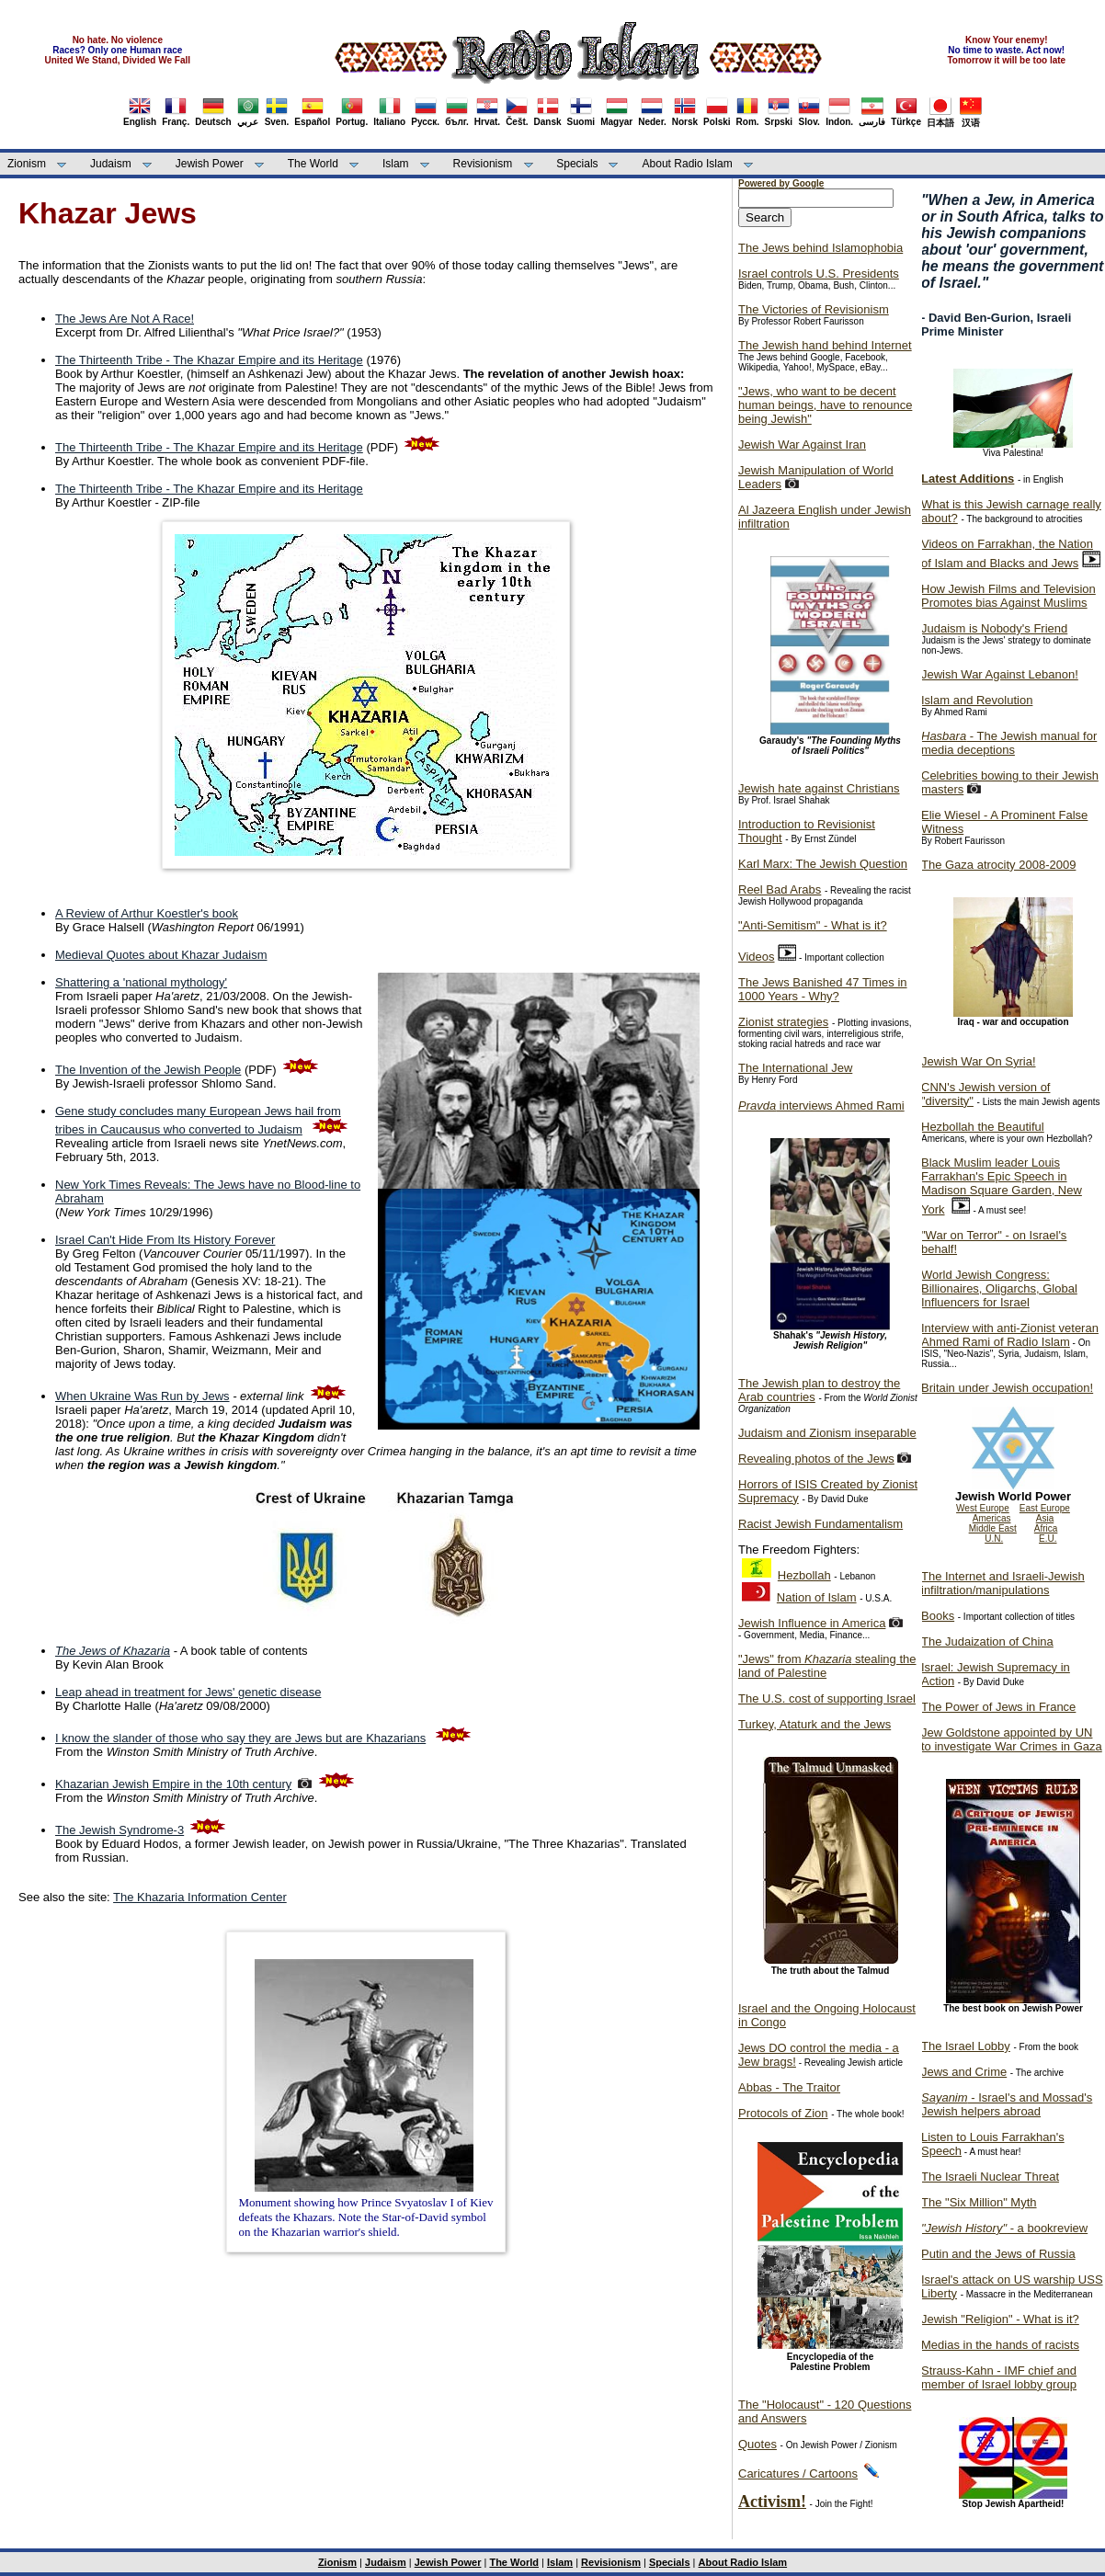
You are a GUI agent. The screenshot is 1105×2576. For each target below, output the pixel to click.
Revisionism (483, 163)
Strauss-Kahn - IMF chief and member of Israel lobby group (999, 2377)
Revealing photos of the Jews (816, 1458)
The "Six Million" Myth (979, 2202)
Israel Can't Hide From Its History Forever (165, 1240)
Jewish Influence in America (811, 1623)
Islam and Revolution (976, 700)
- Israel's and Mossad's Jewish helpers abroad (1006, 2104)
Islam (395, 163)
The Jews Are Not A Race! (124, 318)
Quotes (757, 2444)
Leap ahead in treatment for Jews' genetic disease (188, 1692)
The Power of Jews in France (998, 1707)
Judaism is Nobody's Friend (994, 628)
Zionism (26, 163)
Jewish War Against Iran (802, 444)
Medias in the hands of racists (1000, 2345)
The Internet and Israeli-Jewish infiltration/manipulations (1003, 1583)
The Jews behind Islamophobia (820, 248)
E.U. (1047, 1538)
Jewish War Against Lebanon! (999, 674)
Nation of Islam (817, 1597)
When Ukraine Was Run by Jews (142, 1396)
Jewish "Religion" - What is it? (1000, 2319)
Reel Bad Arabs (779, 889)
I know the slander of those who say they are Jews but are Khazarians (240, 1738)
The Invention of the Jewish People (148, 1070)
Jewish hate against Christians (819, 788)
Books (937, 1616)
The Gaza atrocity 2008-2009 (998, 865)
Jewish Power (210, 163)
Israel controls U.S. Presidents (818, 273)
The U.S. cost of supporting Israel (827, 1698)
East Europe (1045, 1508)
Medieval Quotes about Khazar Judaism (161, 955)
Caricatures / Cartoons (798, 2473)
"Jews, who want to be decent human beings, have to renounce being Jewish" (825, 405)
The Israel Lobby (965, 2046)
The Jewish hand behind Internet (825, 345)
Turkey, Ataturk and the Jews (814, 1724)
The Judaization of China (987, 1641)
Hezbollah (804, 1575)
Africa (1046, 1528)
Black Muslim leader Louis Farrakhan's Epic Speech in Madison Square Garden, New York (1001, 1186)
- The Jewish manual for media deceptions (1009, 743)
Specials (577, 163)
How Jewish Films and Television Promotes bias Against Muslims (1008, 596)
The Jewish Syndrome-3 (119, 1830)
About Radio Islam (688, 163)
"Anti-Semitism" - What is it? (812, 925)
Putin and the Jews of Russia (998, 2254)
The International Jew (795, 1068)
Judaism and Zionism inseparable (827, 1433)
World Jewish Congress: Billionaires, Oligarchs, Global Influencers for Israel (999, 1288)
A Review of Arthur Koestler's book (146, 913)
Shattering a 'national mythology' (141, 982)
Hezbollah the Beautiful (982, 1127)
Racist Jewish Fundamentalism (820, 1524)
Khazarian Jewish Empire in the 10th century (173, 1784)
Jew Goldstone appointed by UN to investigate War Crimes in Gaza (1011, 1739)
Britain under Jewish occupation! (1007, 1388)
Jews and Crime (964, 2072)
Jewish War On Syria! (978, 1061)
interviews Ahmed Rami (821, 1105)
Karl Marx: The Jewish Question (822, 864)
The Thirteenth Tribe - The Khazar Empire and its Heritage (209, 360)
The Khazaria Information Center (200, 1897)
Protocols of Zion (783, 2113)
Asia (1045, 1518)
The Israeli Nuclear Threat (990, 2176)
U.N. (994, 1538)
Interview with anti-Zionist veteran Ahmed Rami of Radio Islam (1010, 1335)
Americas (992, 1518)
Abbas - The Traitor (789, 2087)
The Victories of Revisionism (813, 309)
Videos (756, 956)
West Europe (982, 1508)
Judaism (110, 163)
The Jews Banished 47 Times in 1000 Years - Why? (822, 989)
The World (313, 163)
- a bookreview (1004, 2228)
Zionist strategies (783, 1022)
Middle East (993, 1528)
